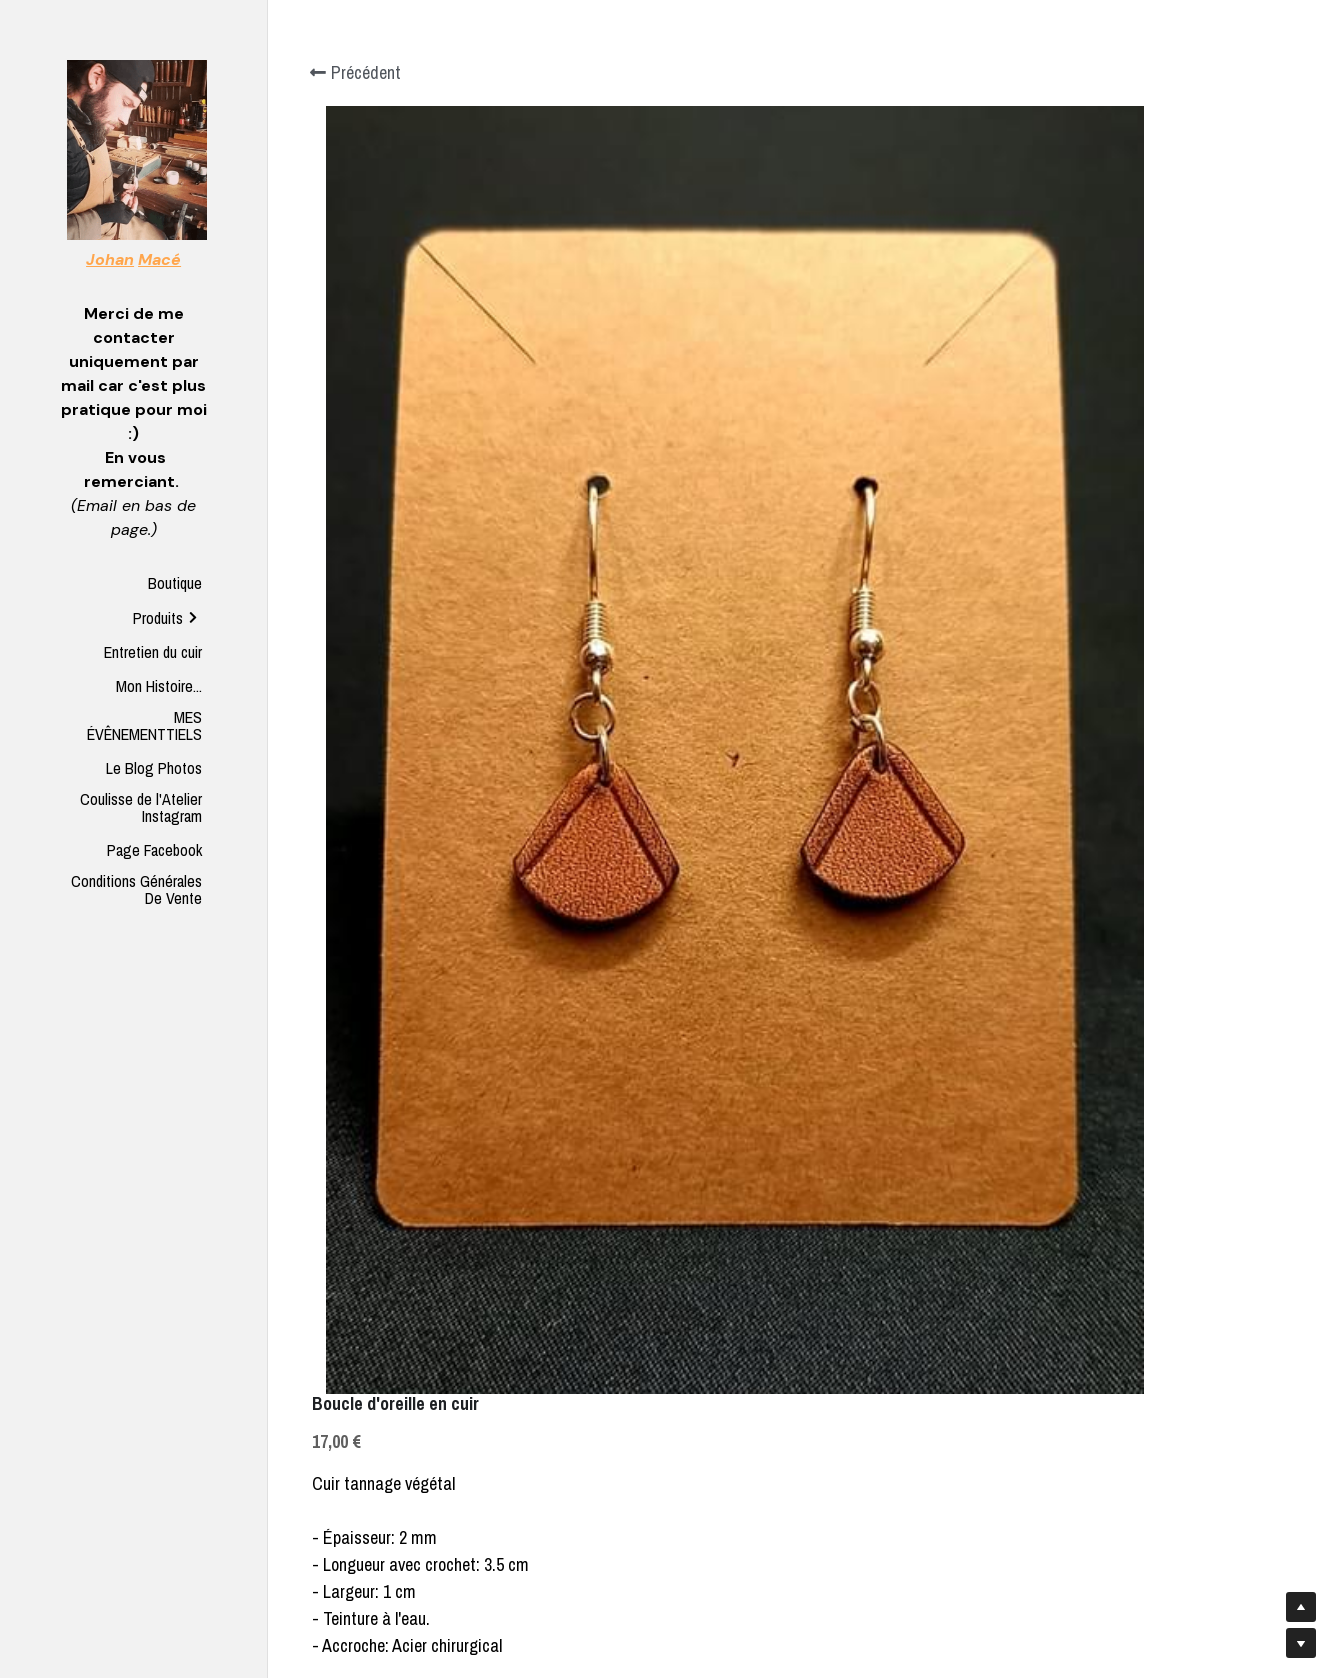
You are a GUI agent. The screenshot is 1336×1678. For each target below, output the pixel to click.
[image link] (137, 148)
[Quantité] (1101, 408)
